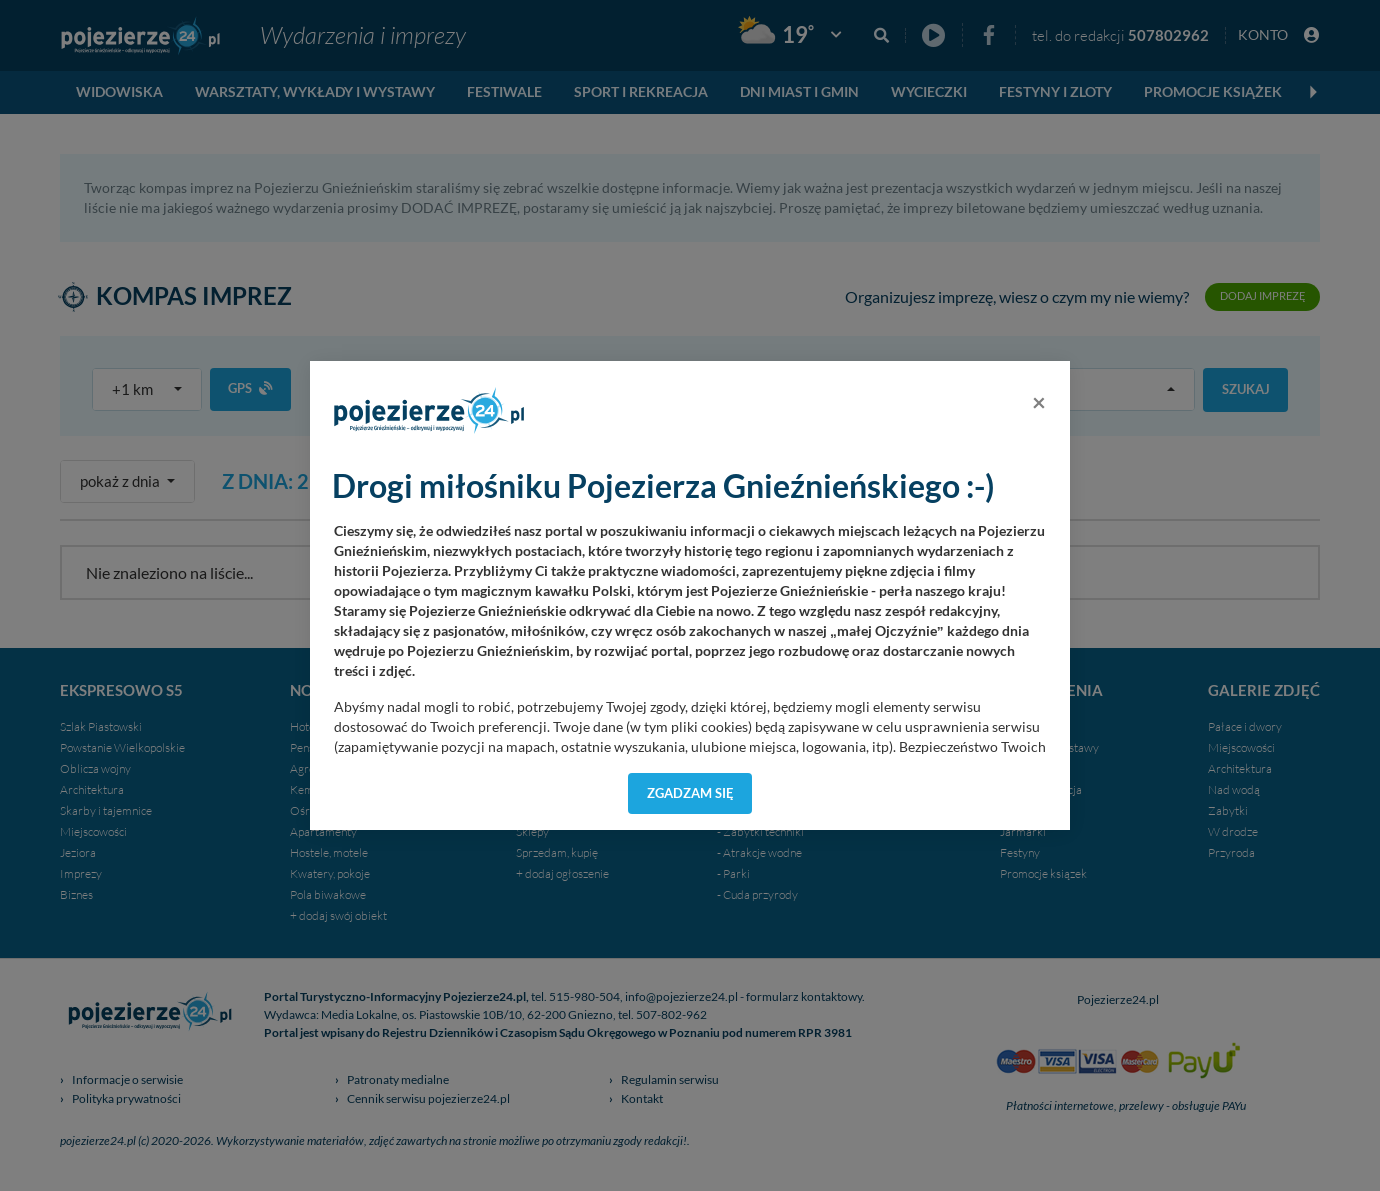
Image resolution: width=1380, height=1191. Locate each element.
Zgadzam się (690, 793)
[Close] (1039, 402)
